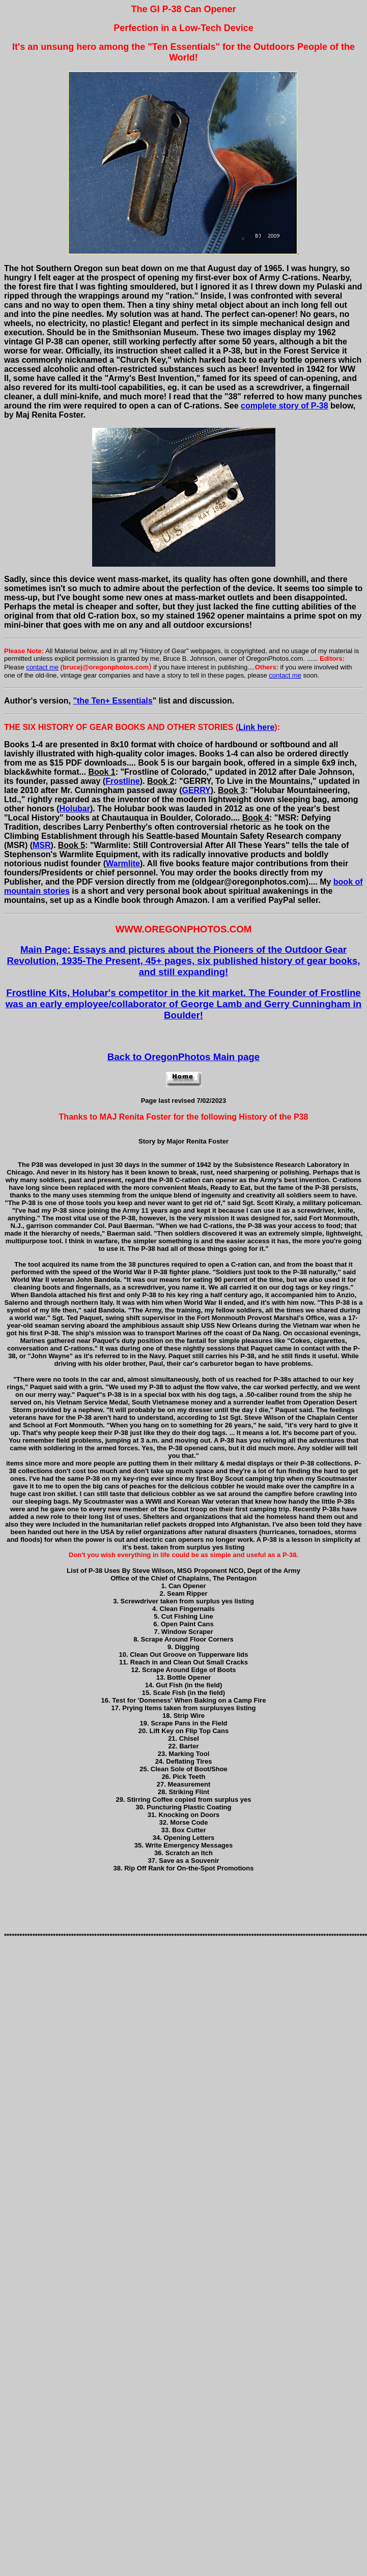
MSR (42, 845)
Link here (256, 727)
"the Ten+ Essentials (112, 700)
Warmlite (123, 863)
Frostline (122, 781)
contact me (42, 667)
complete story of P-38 (284, 405)
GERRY (196, 790)
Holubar (74, 808)
